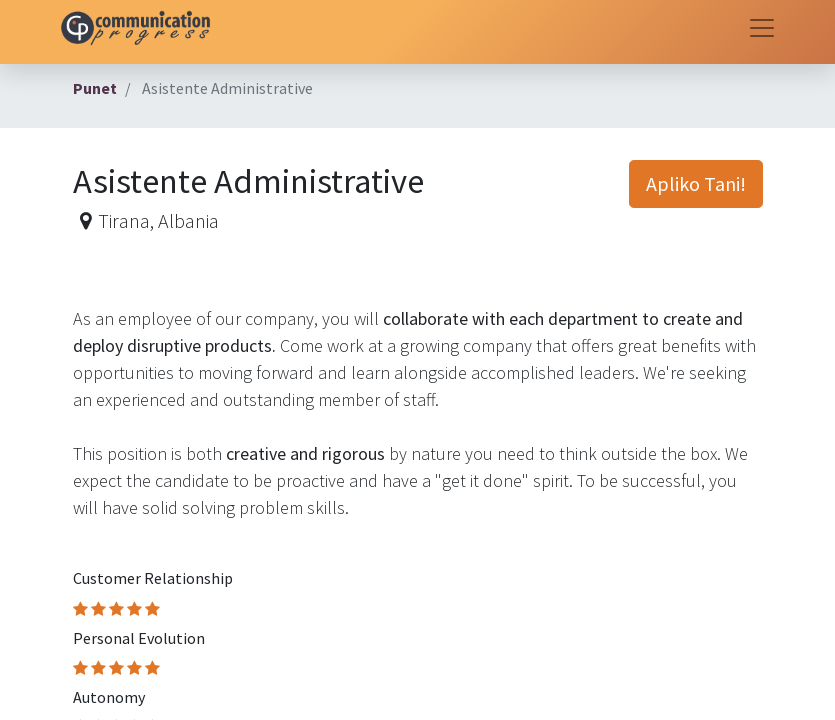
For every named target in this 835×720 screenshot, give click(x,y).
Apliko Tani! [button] (696, 183)
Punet (95, 88)
